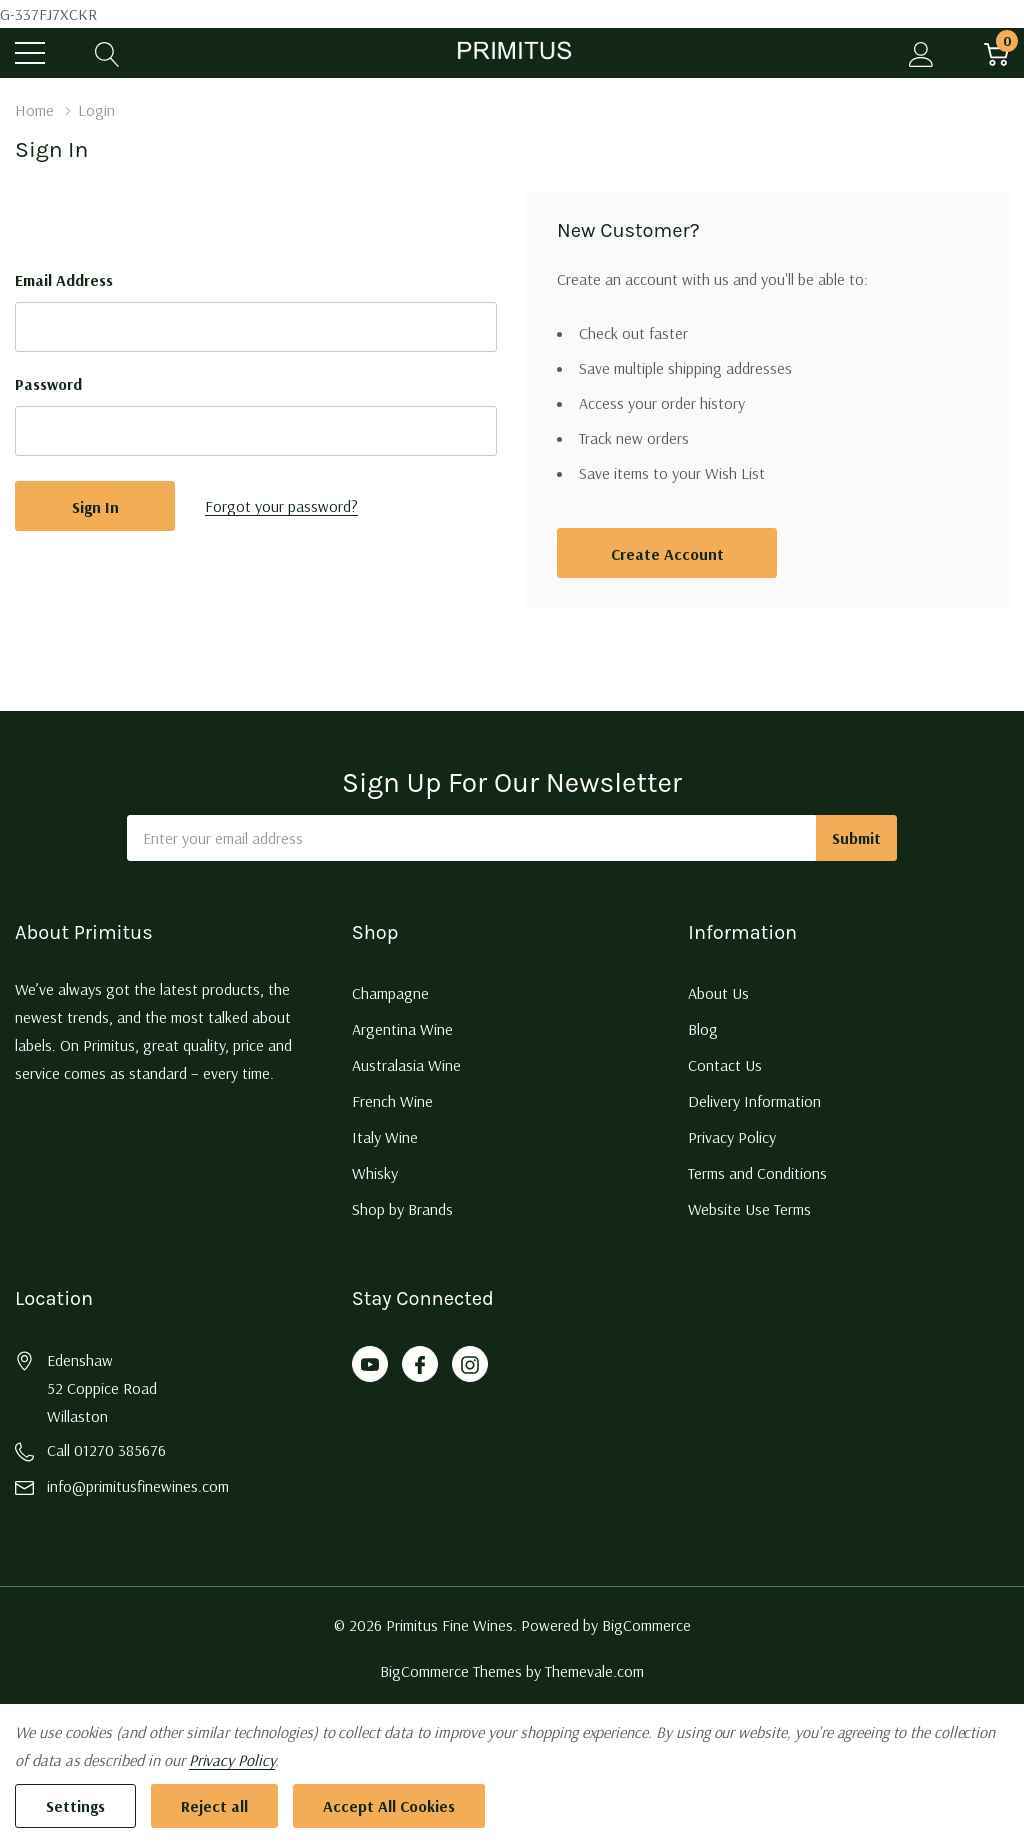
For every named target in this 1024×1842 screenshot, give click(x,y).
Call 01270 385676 (106, 1450)
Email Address (64, 280)
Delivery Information (754, 1101)
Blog (703, 1029)
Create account (667, 554)
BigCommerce (646, 1625)
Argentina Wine (402, 1029)
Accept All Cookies (389, 1806)
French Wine (392, 1101)
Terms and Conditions (757, 1173)
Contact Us (725, 1065)
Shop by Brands (402, 1209)
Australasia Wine (406, 1065)
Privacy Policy (732, 1137)
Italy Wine (385, 1137)
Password (48, 384)
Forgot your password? (281, 506)
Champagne (390, 993)
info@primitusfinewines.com (138, 1486)
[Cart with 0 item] (996, 53)
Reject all (214, 1806)
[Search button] (107, 53)
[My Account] (921, 53)
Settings (75, 1806)
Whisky (375, 1173)
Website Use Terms (749, 1209)
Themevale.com (594, 1671)
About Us (718, 993)
